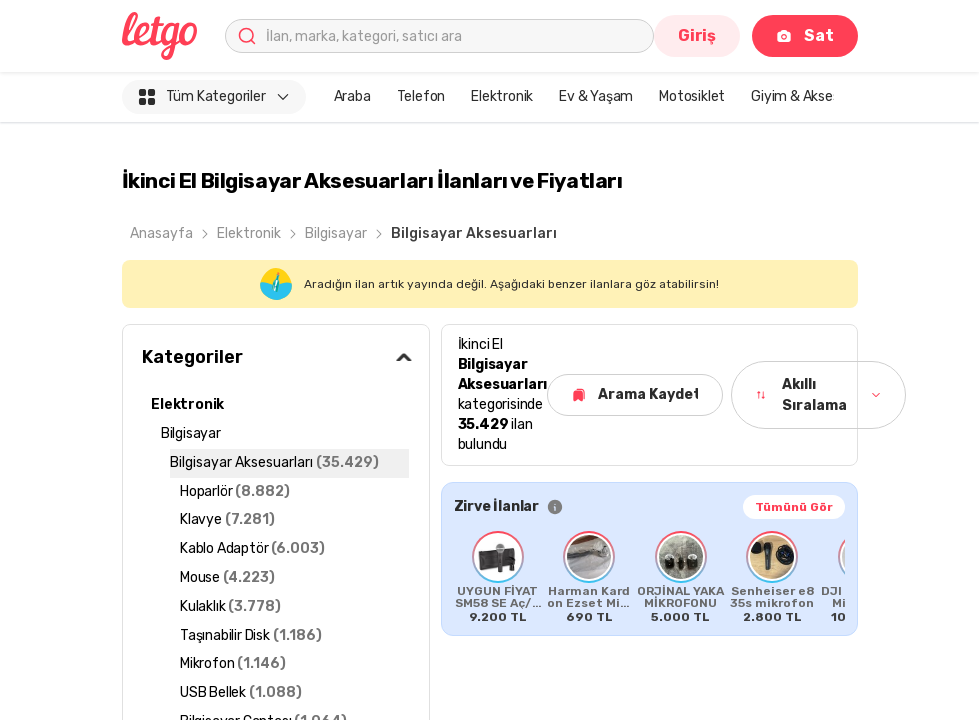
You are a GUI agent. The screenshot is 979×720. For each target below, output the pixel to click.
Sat (804, 35)
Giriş (697, 35)
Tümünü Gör (794, 507)
